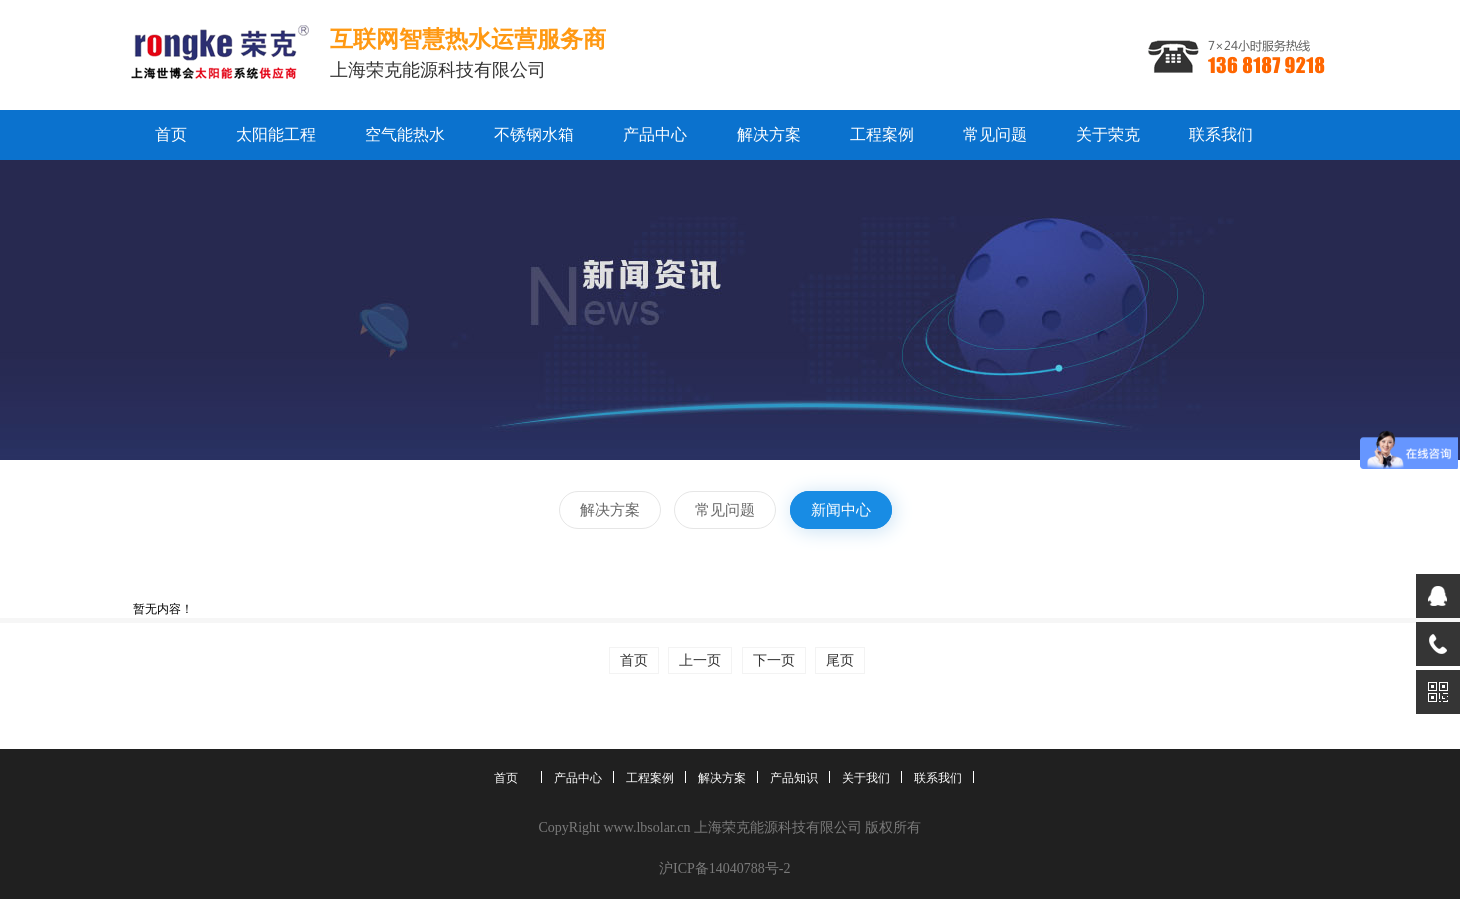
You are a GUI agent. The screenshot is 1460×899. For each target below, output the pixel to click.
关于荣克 (1108, 134)
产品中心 (655, 134)
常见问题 (995, 134)
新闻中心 (841, 510)
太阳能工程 (276, 134)
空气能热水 (405, 134)
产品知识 (794, 778)
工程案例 (882, 134)
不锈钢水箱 (534, 134)
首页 (171, 134)
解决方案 (769, 134)
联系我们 (1221, 134)
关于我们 (866, 778)
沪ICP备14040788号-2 (724, 868)
